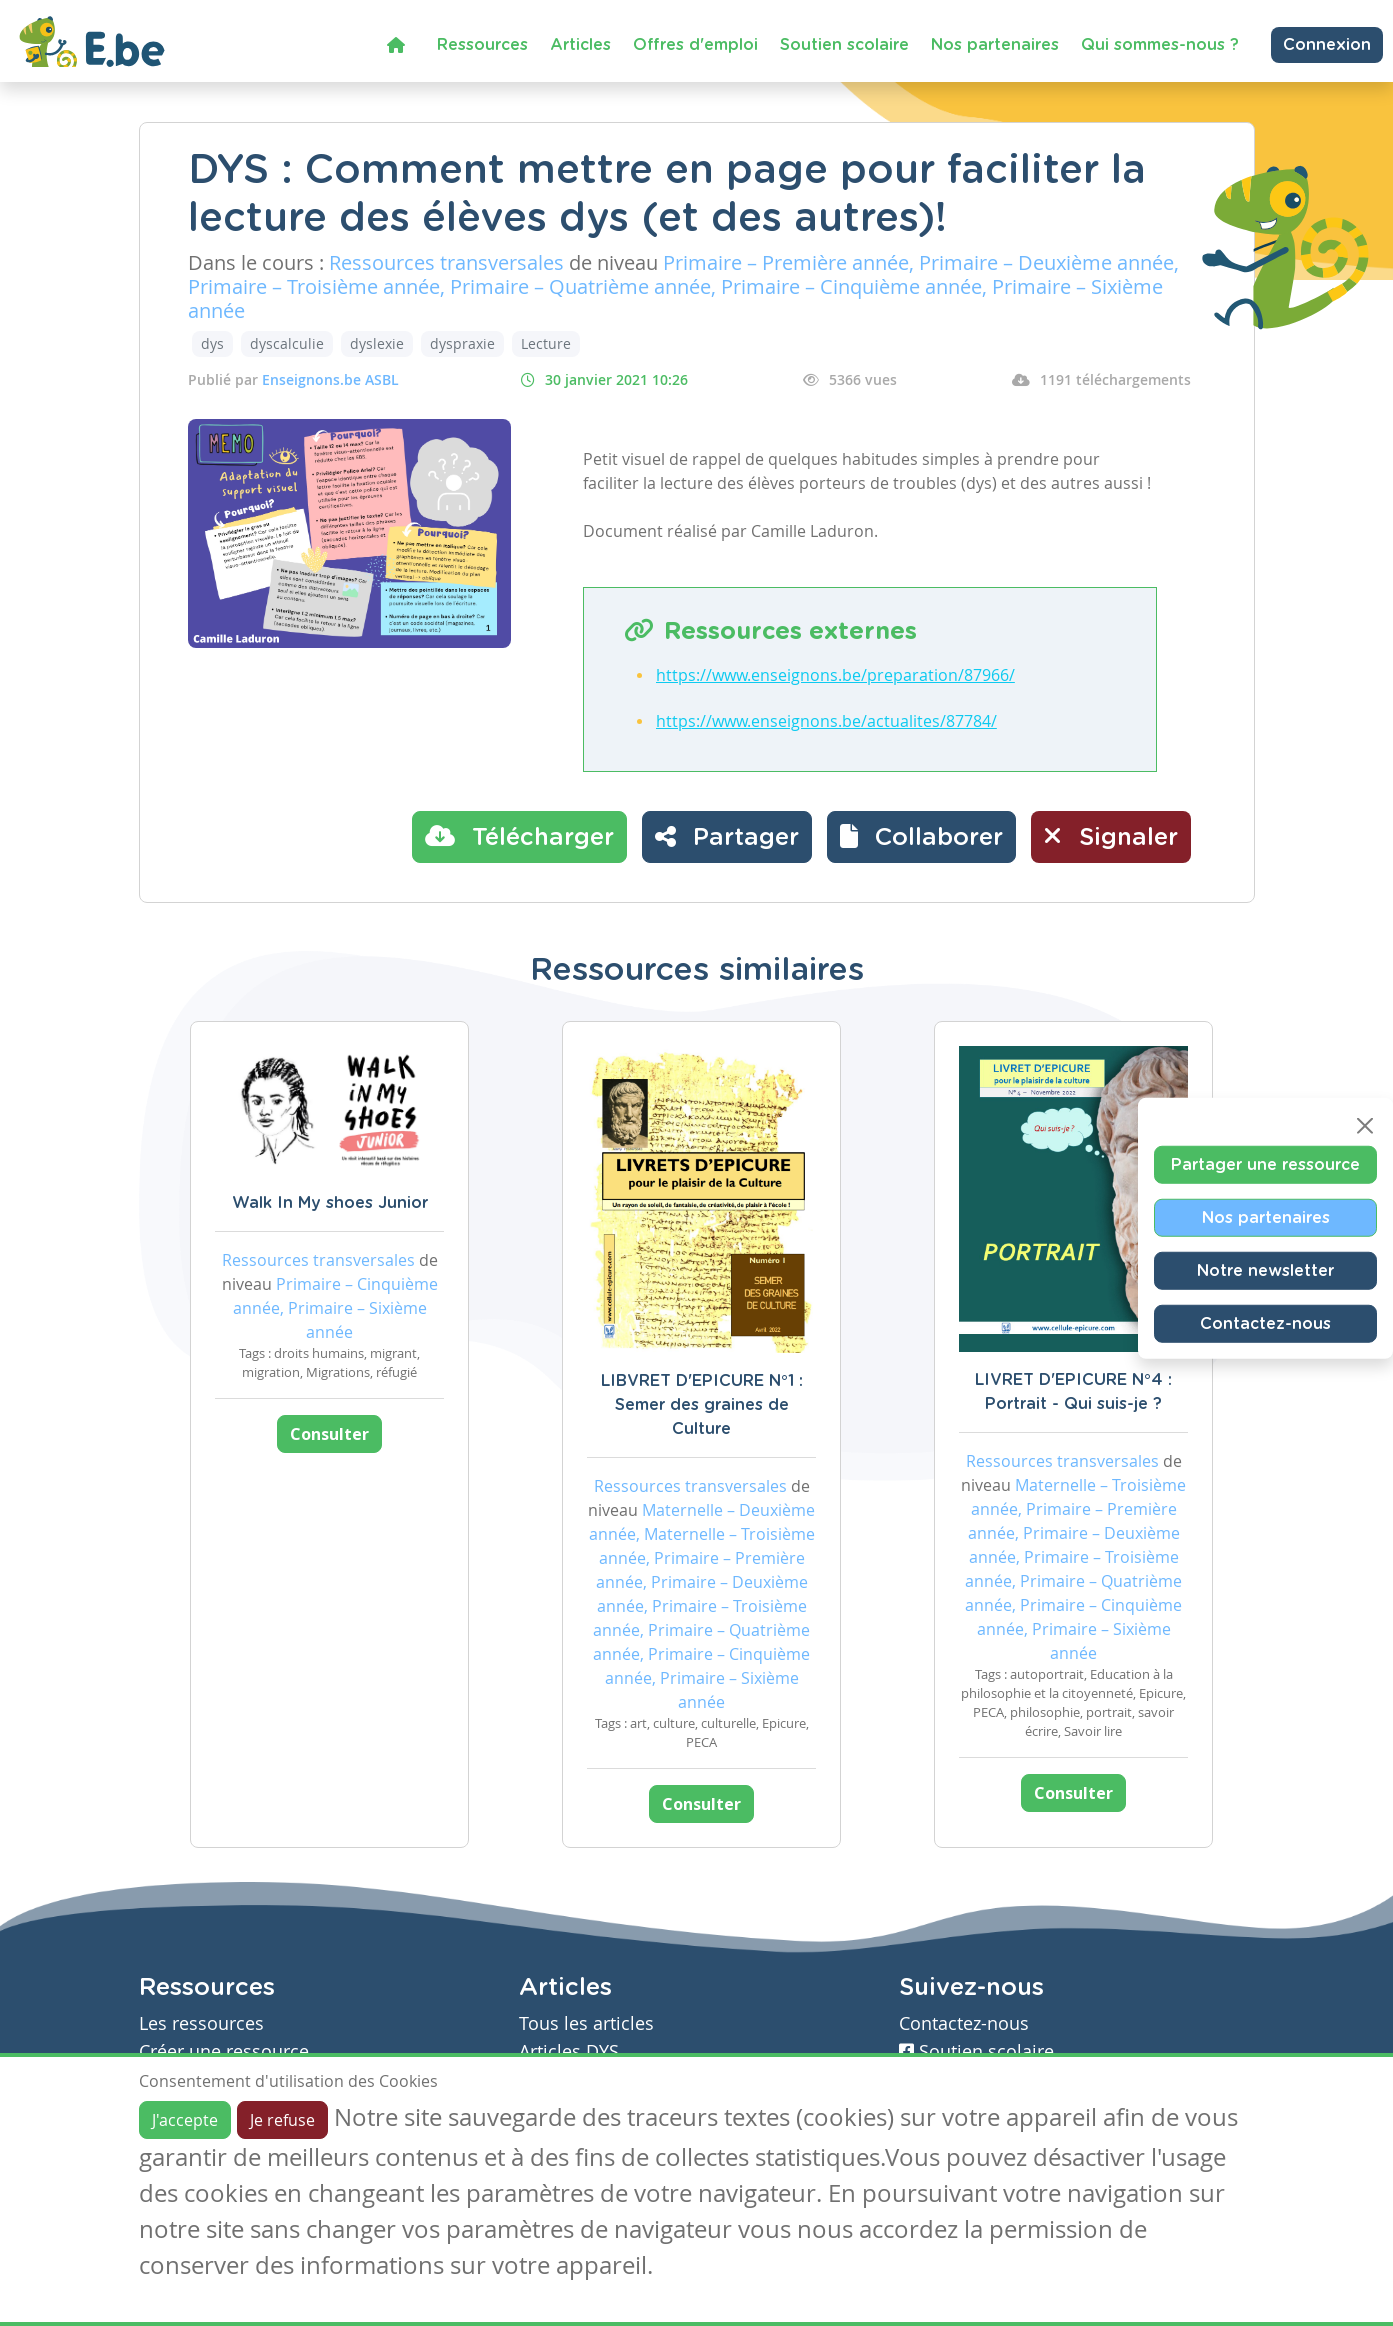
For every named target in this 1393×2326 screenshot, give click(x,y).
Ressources (482, 45)
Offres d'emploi (695, 45)
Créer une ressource (224, 2051)
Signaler (1111, 836)
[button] (921, 837)
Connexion (1327, 45)
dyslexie (377, 343)
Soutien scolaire (844, 45)
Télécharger (519, 836)
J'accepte (185, 2120)
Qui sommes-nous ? (1160, 45)
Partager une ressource (1265, 1165)
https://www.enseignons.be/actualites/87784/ (826, 721)
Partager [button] (727, 836)
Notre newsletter (1265, 1271)
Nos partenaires (995, 45)
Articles (580, 45)
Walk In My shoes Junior (330, 1203)
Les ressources (201, 2023)
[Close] (1365, 1126)
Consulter (329, 1434)
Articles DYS (569, 2051)
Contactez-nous (1265, 1324)
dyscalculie (287, 343)
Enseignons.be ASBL (330, 379)
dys (212, 343)
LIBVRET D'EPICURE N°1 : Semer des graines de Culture (702, 1405)
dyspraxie (462, 343)
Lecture (546, 343)
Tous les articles (586, 2023)
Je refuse (282, 2120)
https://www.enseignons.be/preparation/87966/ (835, 675)
